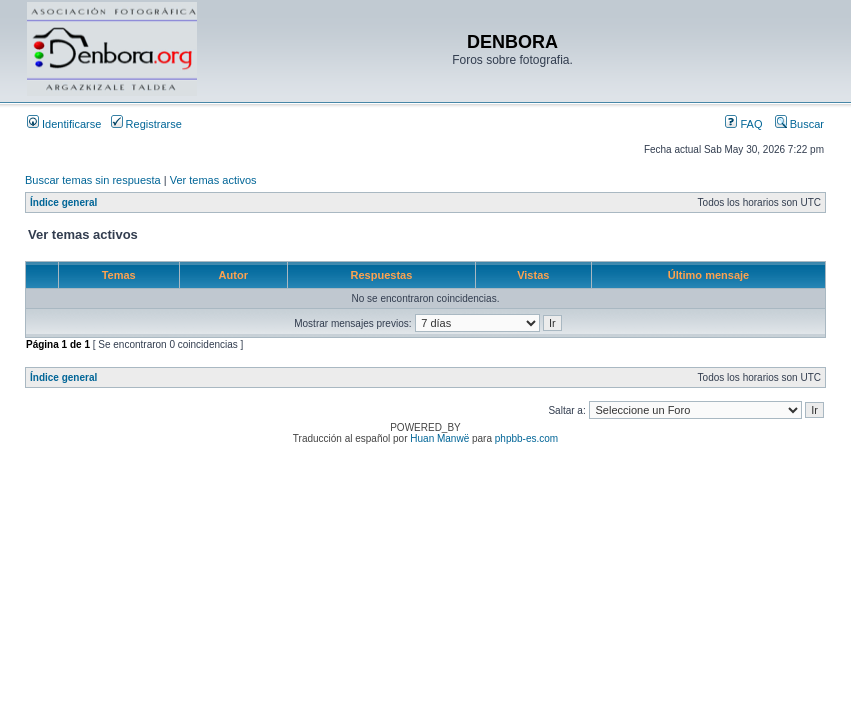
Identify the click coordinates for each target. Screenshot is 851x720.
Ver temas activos (213, 180)
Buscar (799, 124)
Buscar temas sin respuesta (93, 180)
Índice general (63, 202)
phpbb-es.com (526, 438)
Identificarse (64, 124)
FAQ (743, 124)
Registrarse (146, 124)
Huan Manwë (439, 438)
